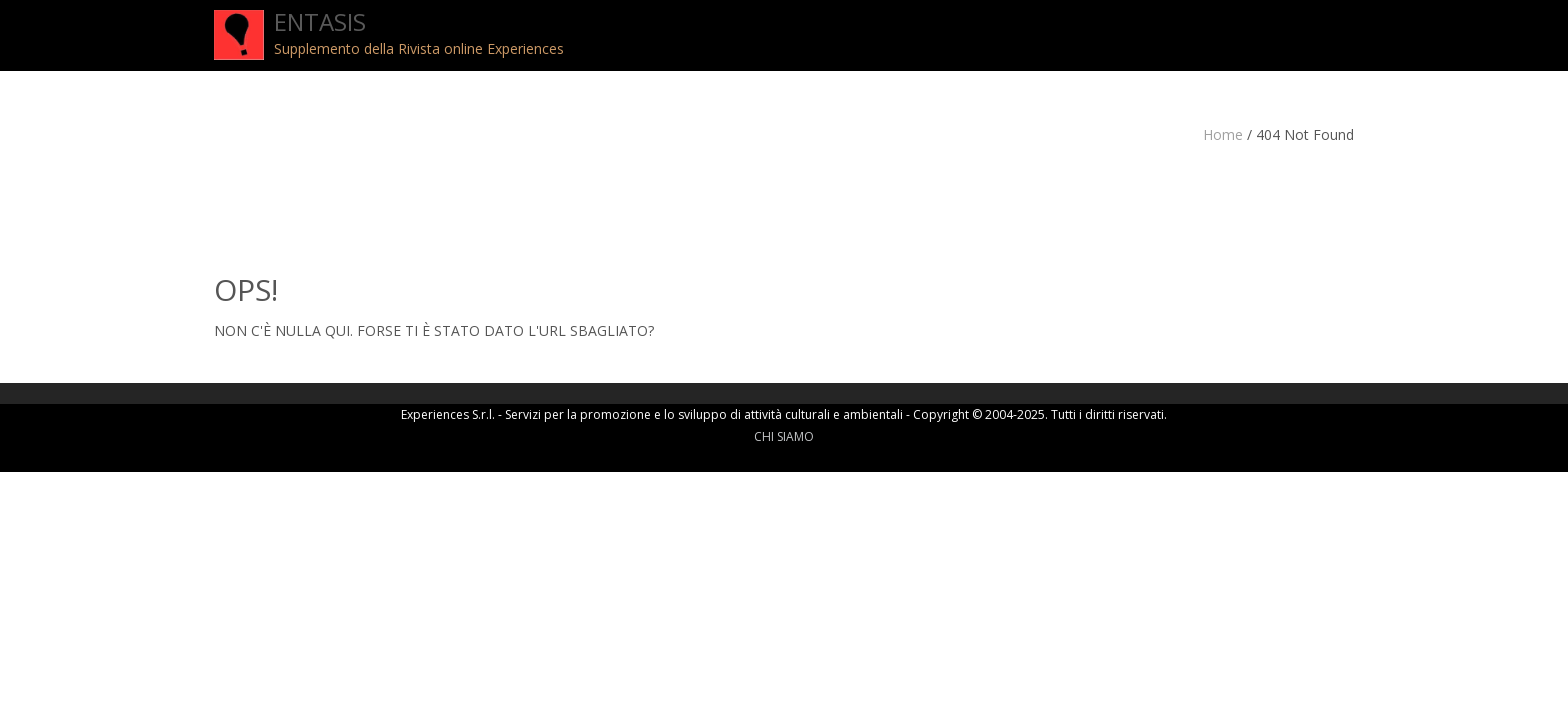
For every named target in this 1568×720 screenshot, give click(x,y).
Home (1223, 134)
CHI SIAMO (784, 436)
